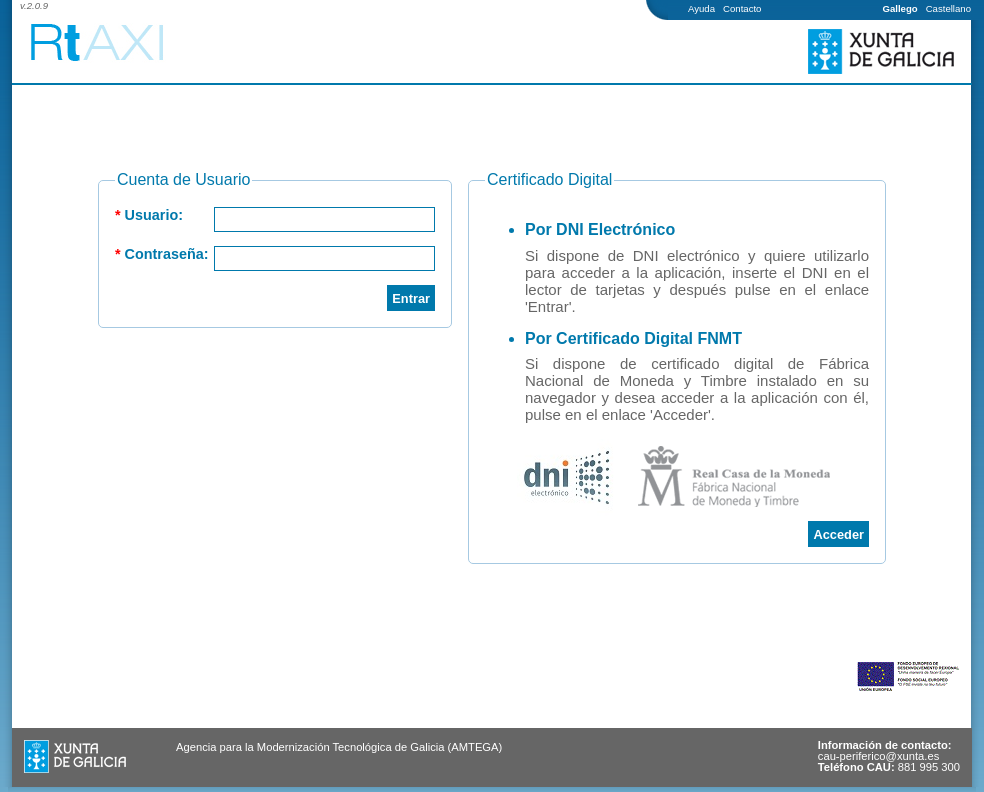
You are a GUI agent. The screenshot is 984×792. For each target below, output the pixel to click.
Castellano (948, 8)
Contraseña (164, 254)
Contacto (742, 8)
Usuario (152, 215)
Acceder (838, 534)
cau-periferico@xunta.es (878, 756)
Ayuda (701, 8)
